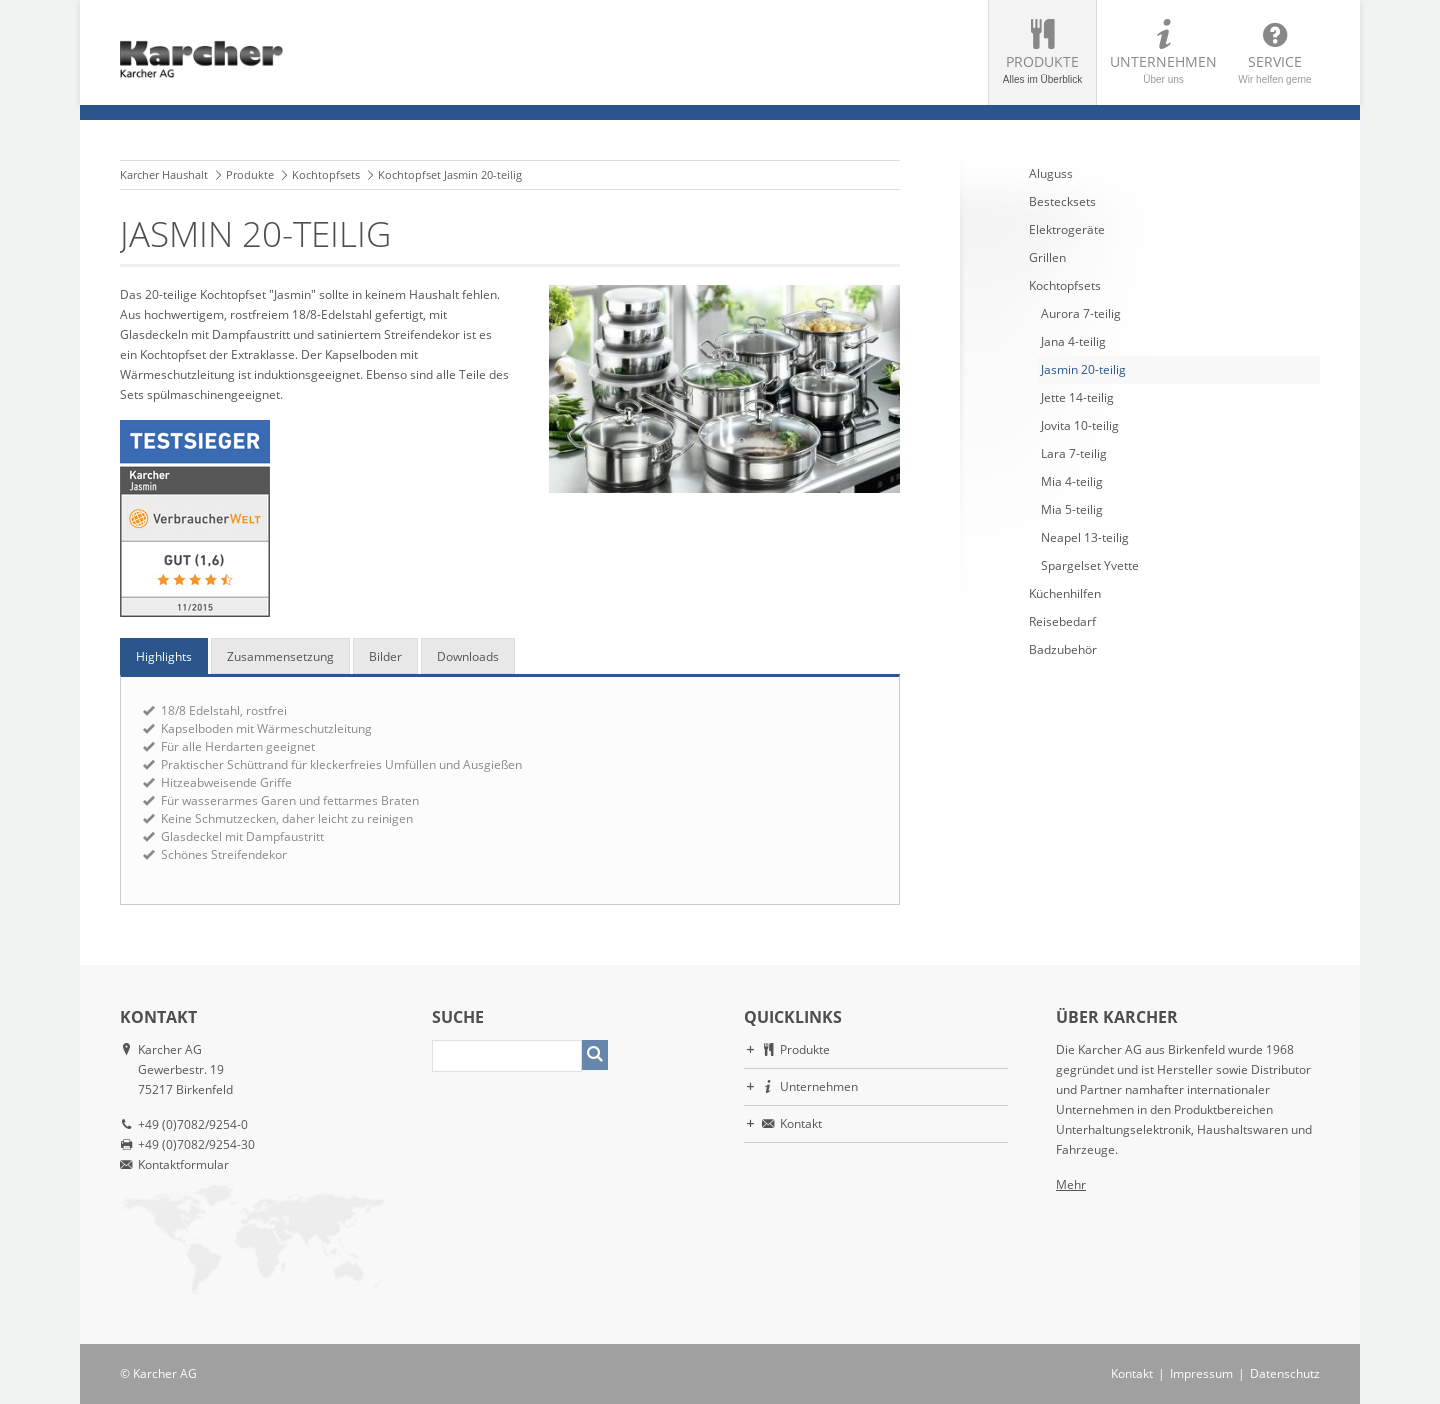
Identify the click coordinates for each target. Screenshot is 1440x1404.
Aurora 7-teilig (1081, 313)
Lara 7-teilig (1074, 453)
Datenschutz (1285, 1373)
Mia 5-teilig (1072, 509)
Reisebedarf (1062, 621)
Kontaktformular (183, 1164)
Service (1275, 68)
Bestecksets (1062, 201)
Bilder (385, 656)
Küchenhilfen (1065, 593)
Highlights (164, 656)
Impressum (1201, 1373)
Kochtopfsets (326, 174)
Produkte (1042, 68)
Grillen (1047, 257)
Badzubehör (1063, 649)
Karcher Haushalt (164, 174)
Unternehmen (1163, 68)
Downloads (468, 656)
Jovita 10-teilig (1080, 425)
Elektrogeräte (1067, 229)
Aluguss (1051, 173)
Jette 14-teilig (1077, 397)
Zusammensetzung (280, 656)
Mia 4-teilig (1072, 481)
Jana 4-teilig (1073, 341)
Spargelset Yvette (1090, 565)
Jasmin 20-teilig (1083, 369)
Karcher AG (165, 1373)
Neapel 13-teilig (1085, 537)
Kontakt (801, 1123)
